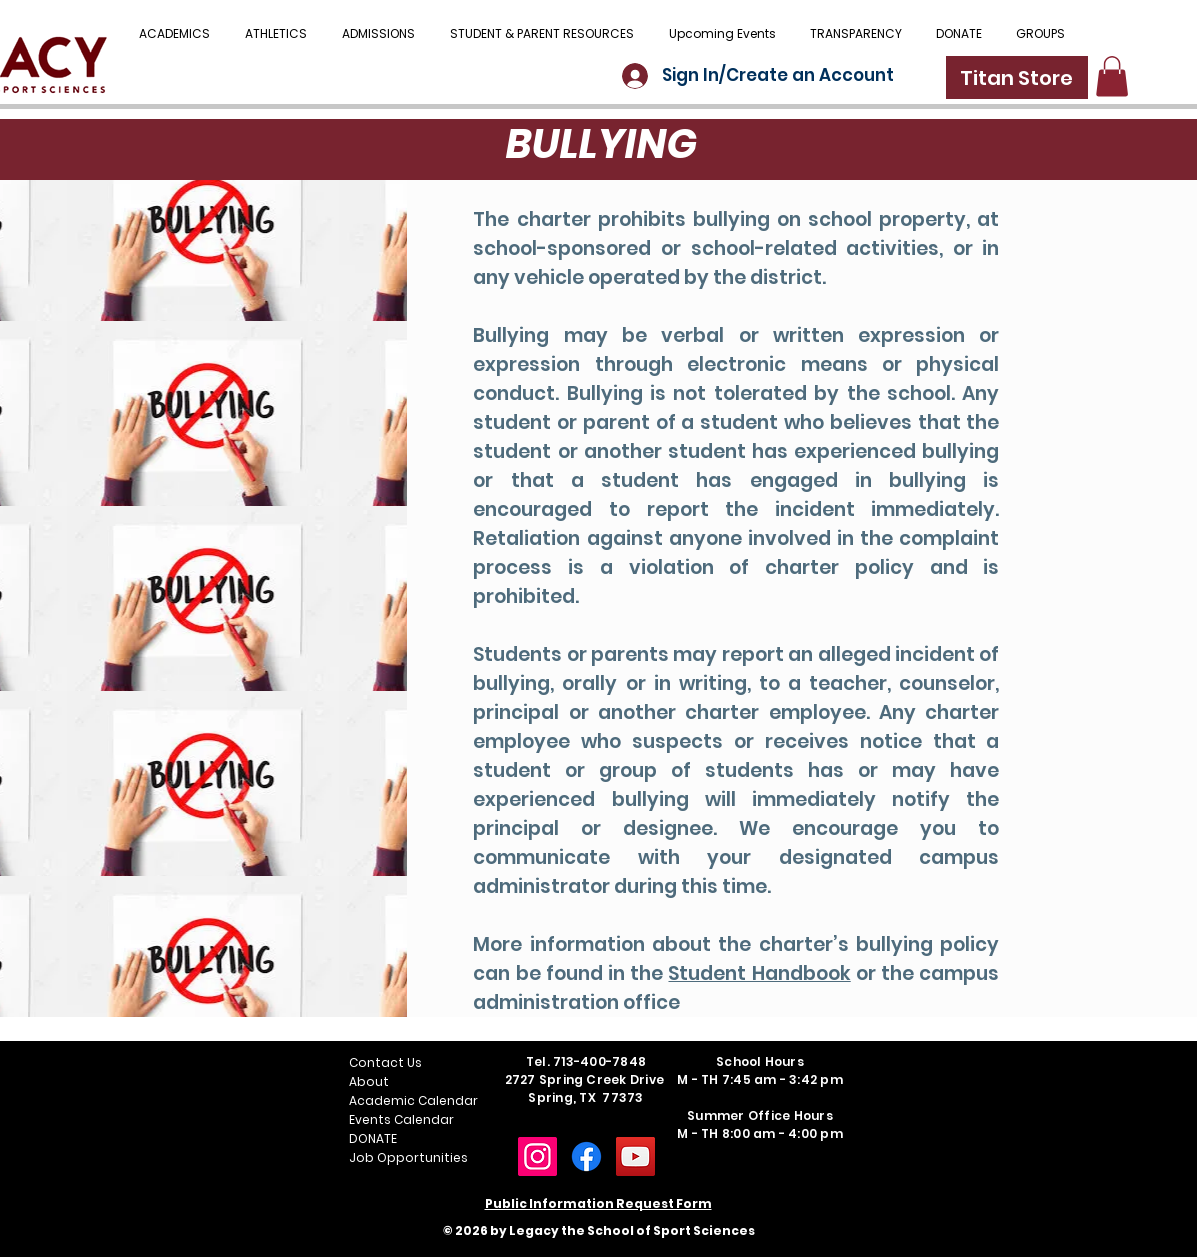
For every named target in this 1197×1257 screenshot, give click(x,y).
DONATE (373, 1138)
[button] (542, 33)
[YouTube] (635, 1156)
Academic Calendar (413, 1100)
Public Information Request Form (598, 1203)
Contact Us (385, 1062)
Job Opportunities (408, 1157)
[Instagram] (537, 1156)
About (369, 1081)
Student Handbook (759, 973)
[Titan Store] (1017, 77)
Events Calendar (401, 1119)
